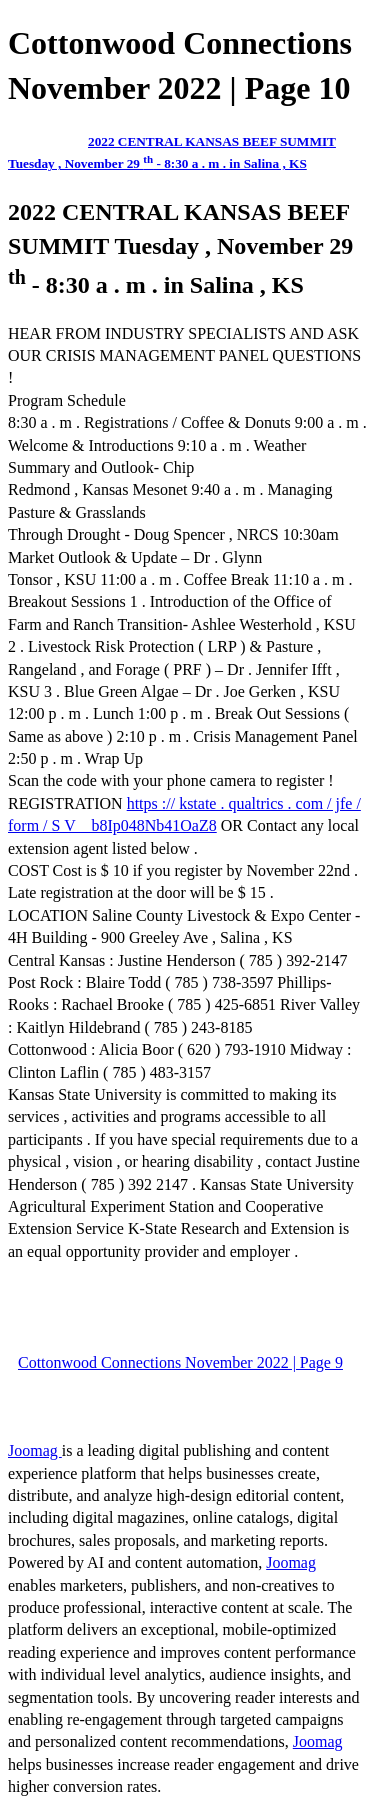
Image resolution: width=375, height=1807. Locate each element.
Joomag (35, 1450)
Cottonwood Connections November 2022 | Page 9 (180, 1362)
